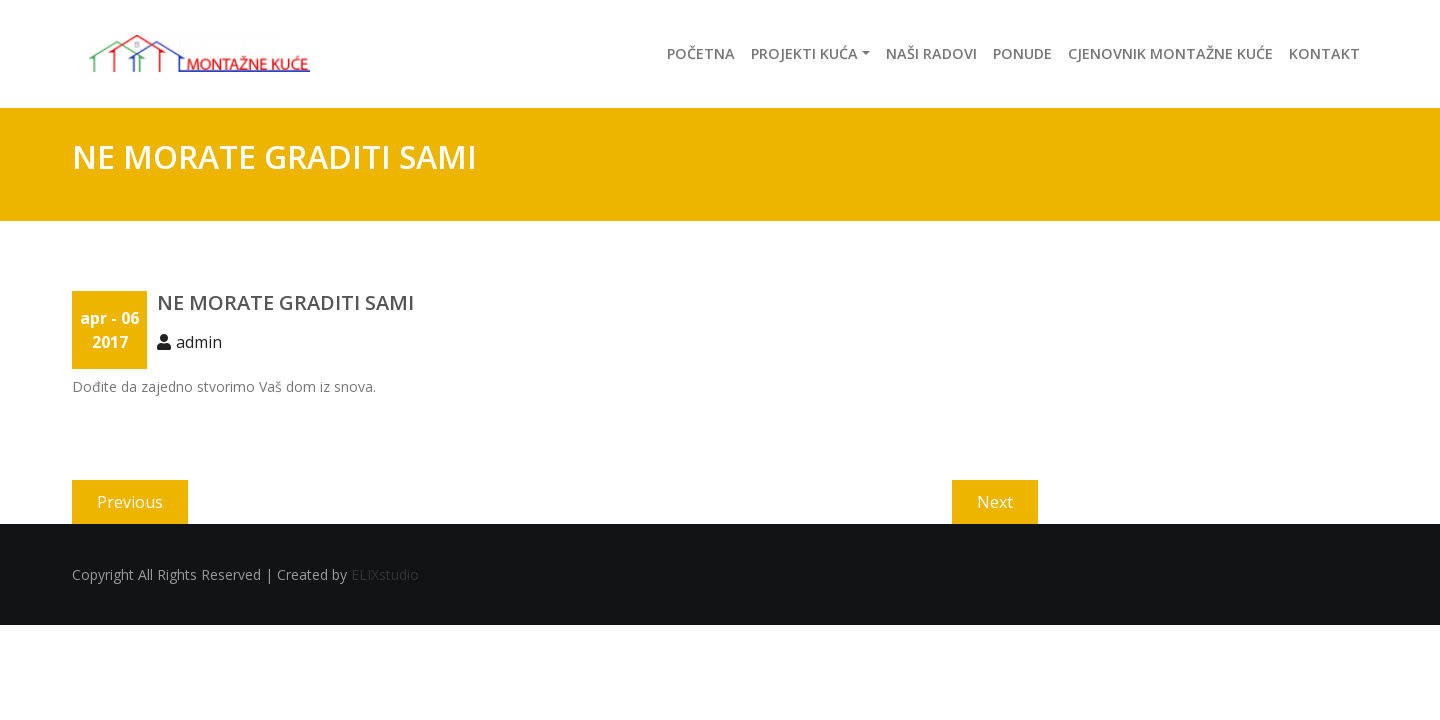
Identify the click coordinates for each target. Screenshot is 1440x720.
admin (199, 342)
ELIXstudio (385, 574)
